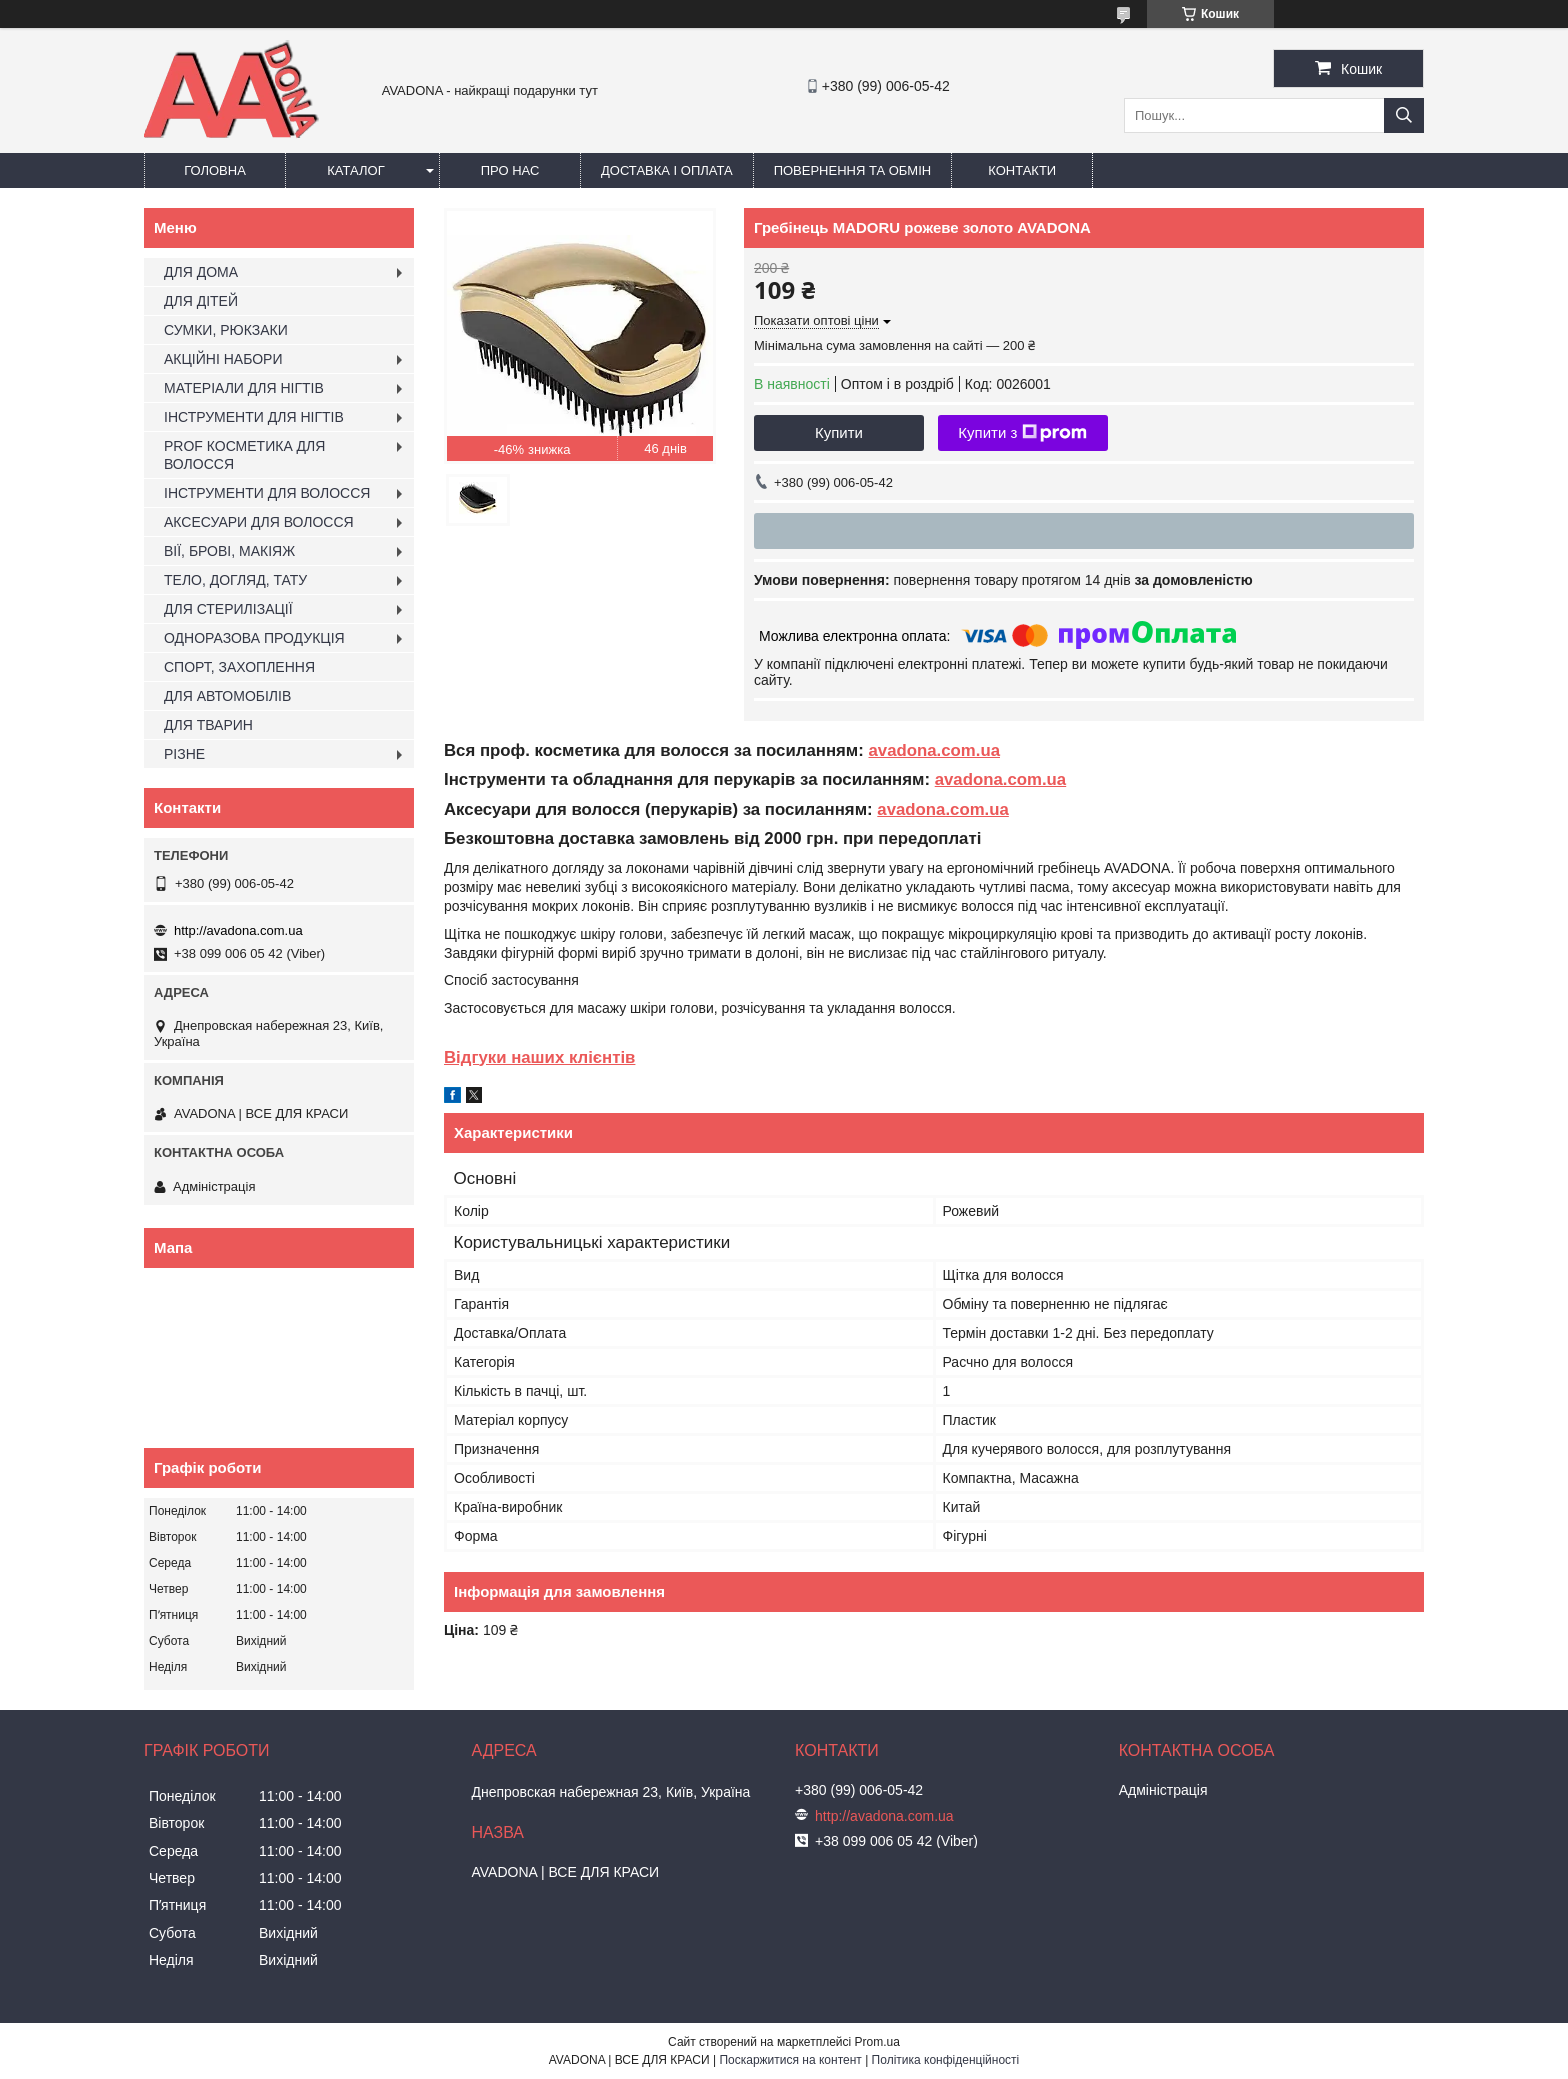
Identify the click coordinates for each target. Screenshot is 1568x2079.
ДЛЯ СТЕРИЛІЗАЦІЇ (228, 609)
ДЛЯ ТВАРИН (208, 725)
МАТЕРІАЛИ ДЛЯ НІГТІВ (244, 388)
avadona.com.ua (934, 750)
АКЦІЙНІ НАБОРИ (223, 359)
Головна (215, 170)
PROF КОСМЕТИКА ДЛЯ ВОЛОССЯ (244, 455)
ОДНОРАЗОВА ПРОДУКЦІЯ (254, 638)
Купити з (1022, 433)
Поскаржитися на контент (790, 2060)
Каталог (355, 170)
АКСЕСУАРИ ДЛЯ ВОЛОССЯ (259, 522)
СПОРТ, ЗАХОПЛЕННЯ (239, 667)
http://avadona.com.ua (238, 930)
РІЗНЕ (184, 754)
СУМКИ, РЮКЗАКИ (226, 330)
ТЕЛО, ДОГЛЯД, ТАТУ (235, 580)
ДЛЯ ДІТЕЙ (201, 301)
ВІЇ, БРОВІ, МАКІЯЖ (229, 551)
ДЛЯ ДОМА (201, 272)
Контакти (1022, 170)
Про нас (510, 170)
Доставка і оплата (667, 170)
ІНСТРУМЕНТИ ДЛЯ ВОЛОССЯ (267, 493)
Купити (839, 432)
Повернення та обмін (853, 170)
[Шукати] (1404, 115)
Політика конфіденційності (946, 2060)
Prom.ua (877, 2042)
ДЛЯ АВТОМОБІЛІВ (227, 696)
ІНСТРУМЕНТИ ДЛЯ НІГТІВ (254, 417)
